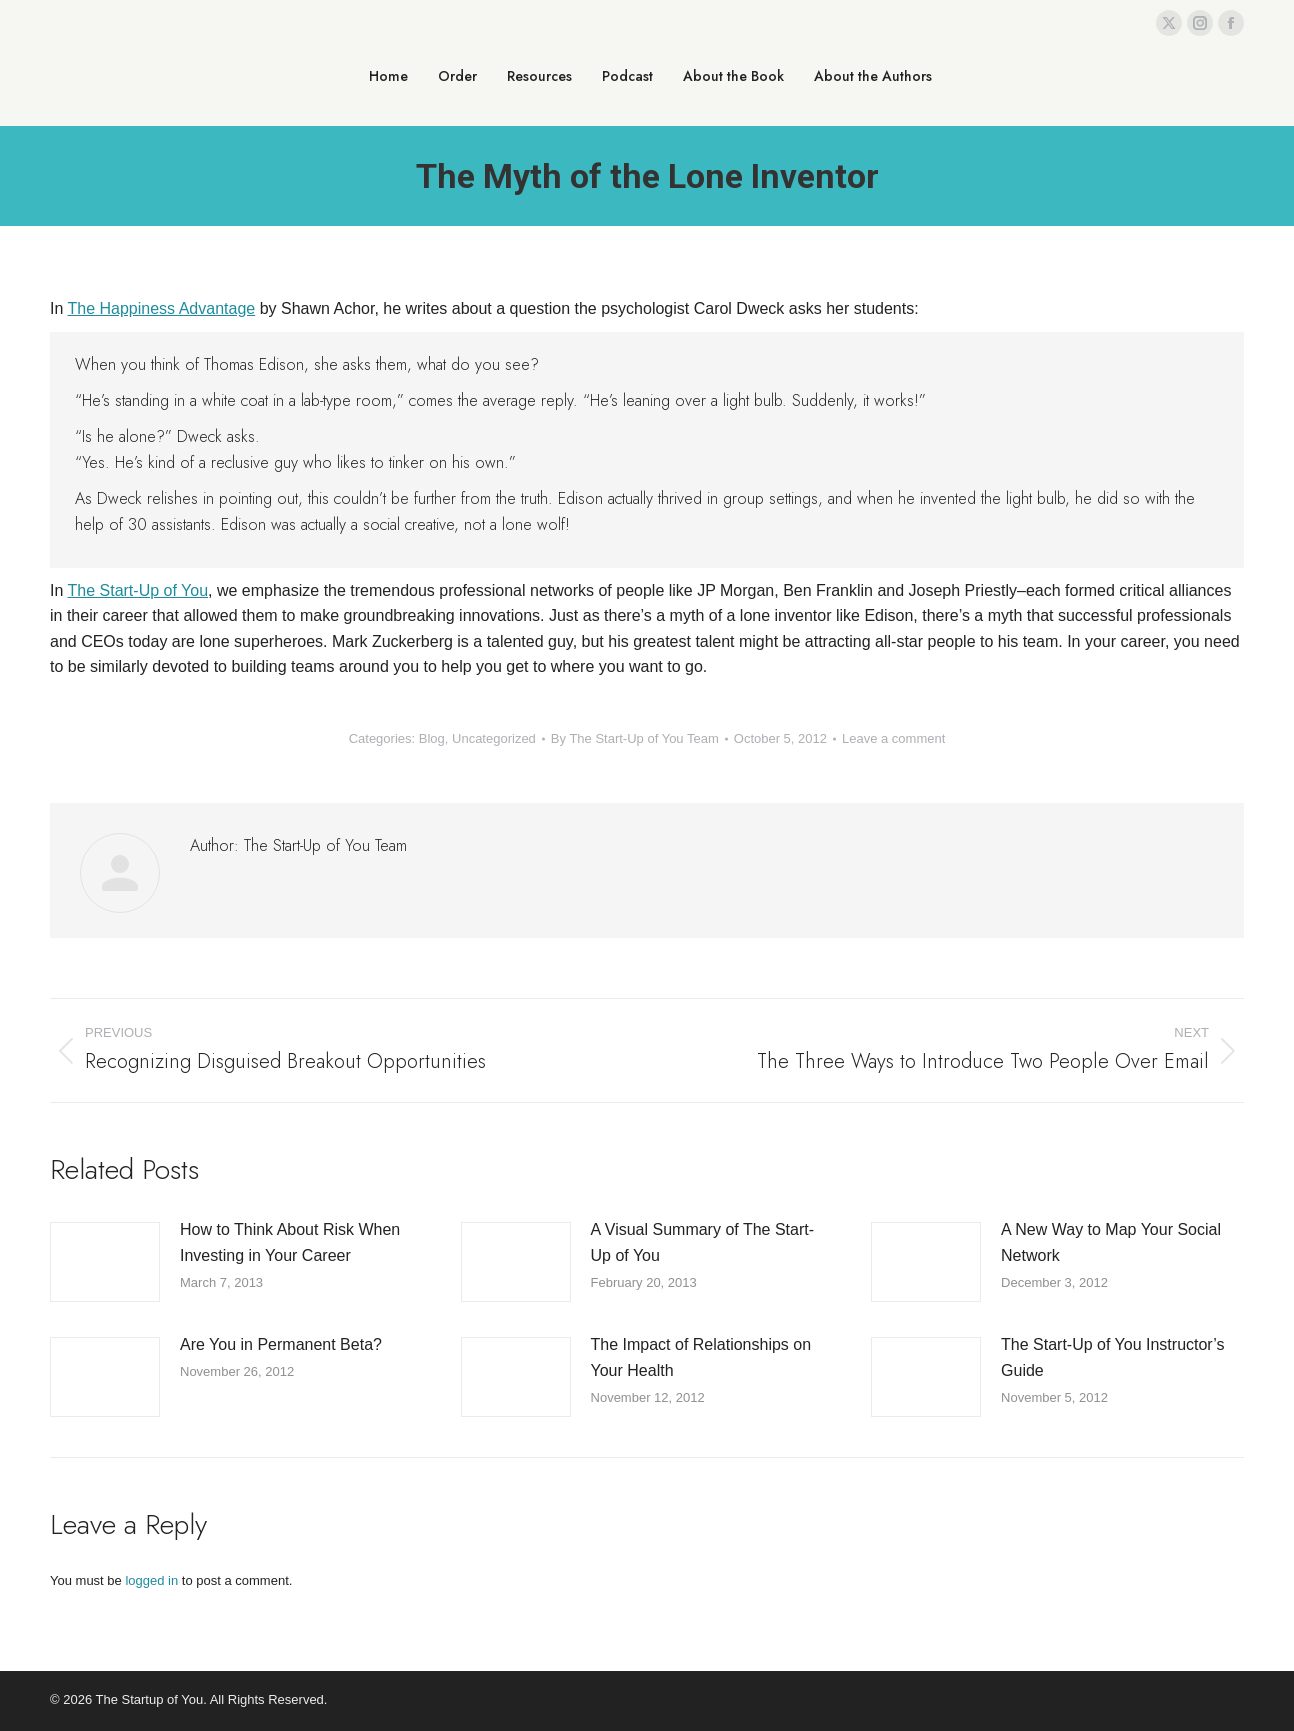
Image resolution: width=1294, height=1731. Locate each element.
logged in (151, 1580)
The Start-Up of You (138, 590)
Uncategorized (494, 738)
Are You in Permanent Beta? (281, 1344)
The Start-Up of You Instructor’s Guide (1113, 1357)
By (635, 738)
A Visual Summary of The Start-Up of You (703, 1242)
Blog (432, 738)
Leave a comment (893, 738)
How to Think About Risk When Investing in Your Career (290, 1242)
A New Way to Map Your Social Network (1111, 1242)
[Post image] (105, 1262)
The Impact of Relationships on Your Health (701, 1357)
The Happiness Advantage (162, 308)
